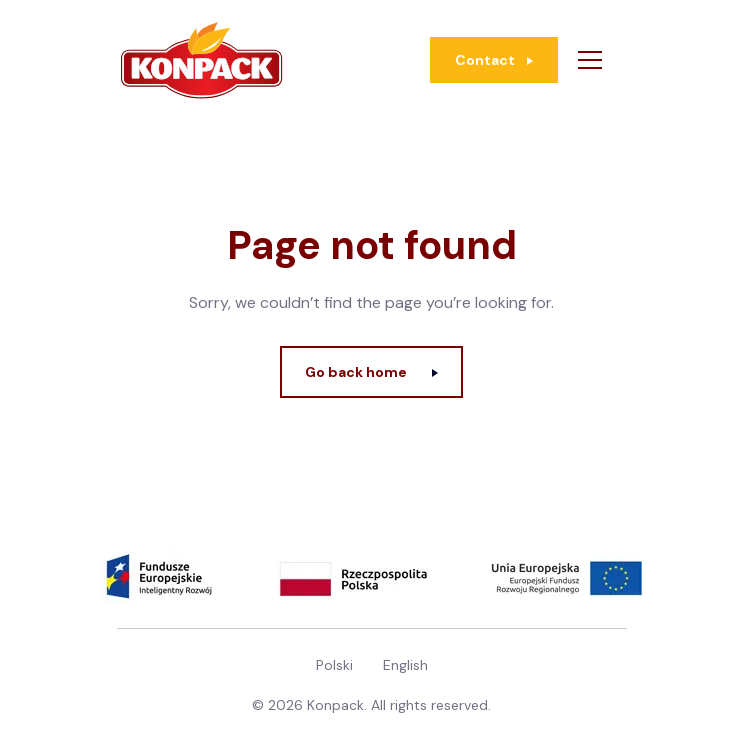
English (405, 665)
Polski (334, 665)
